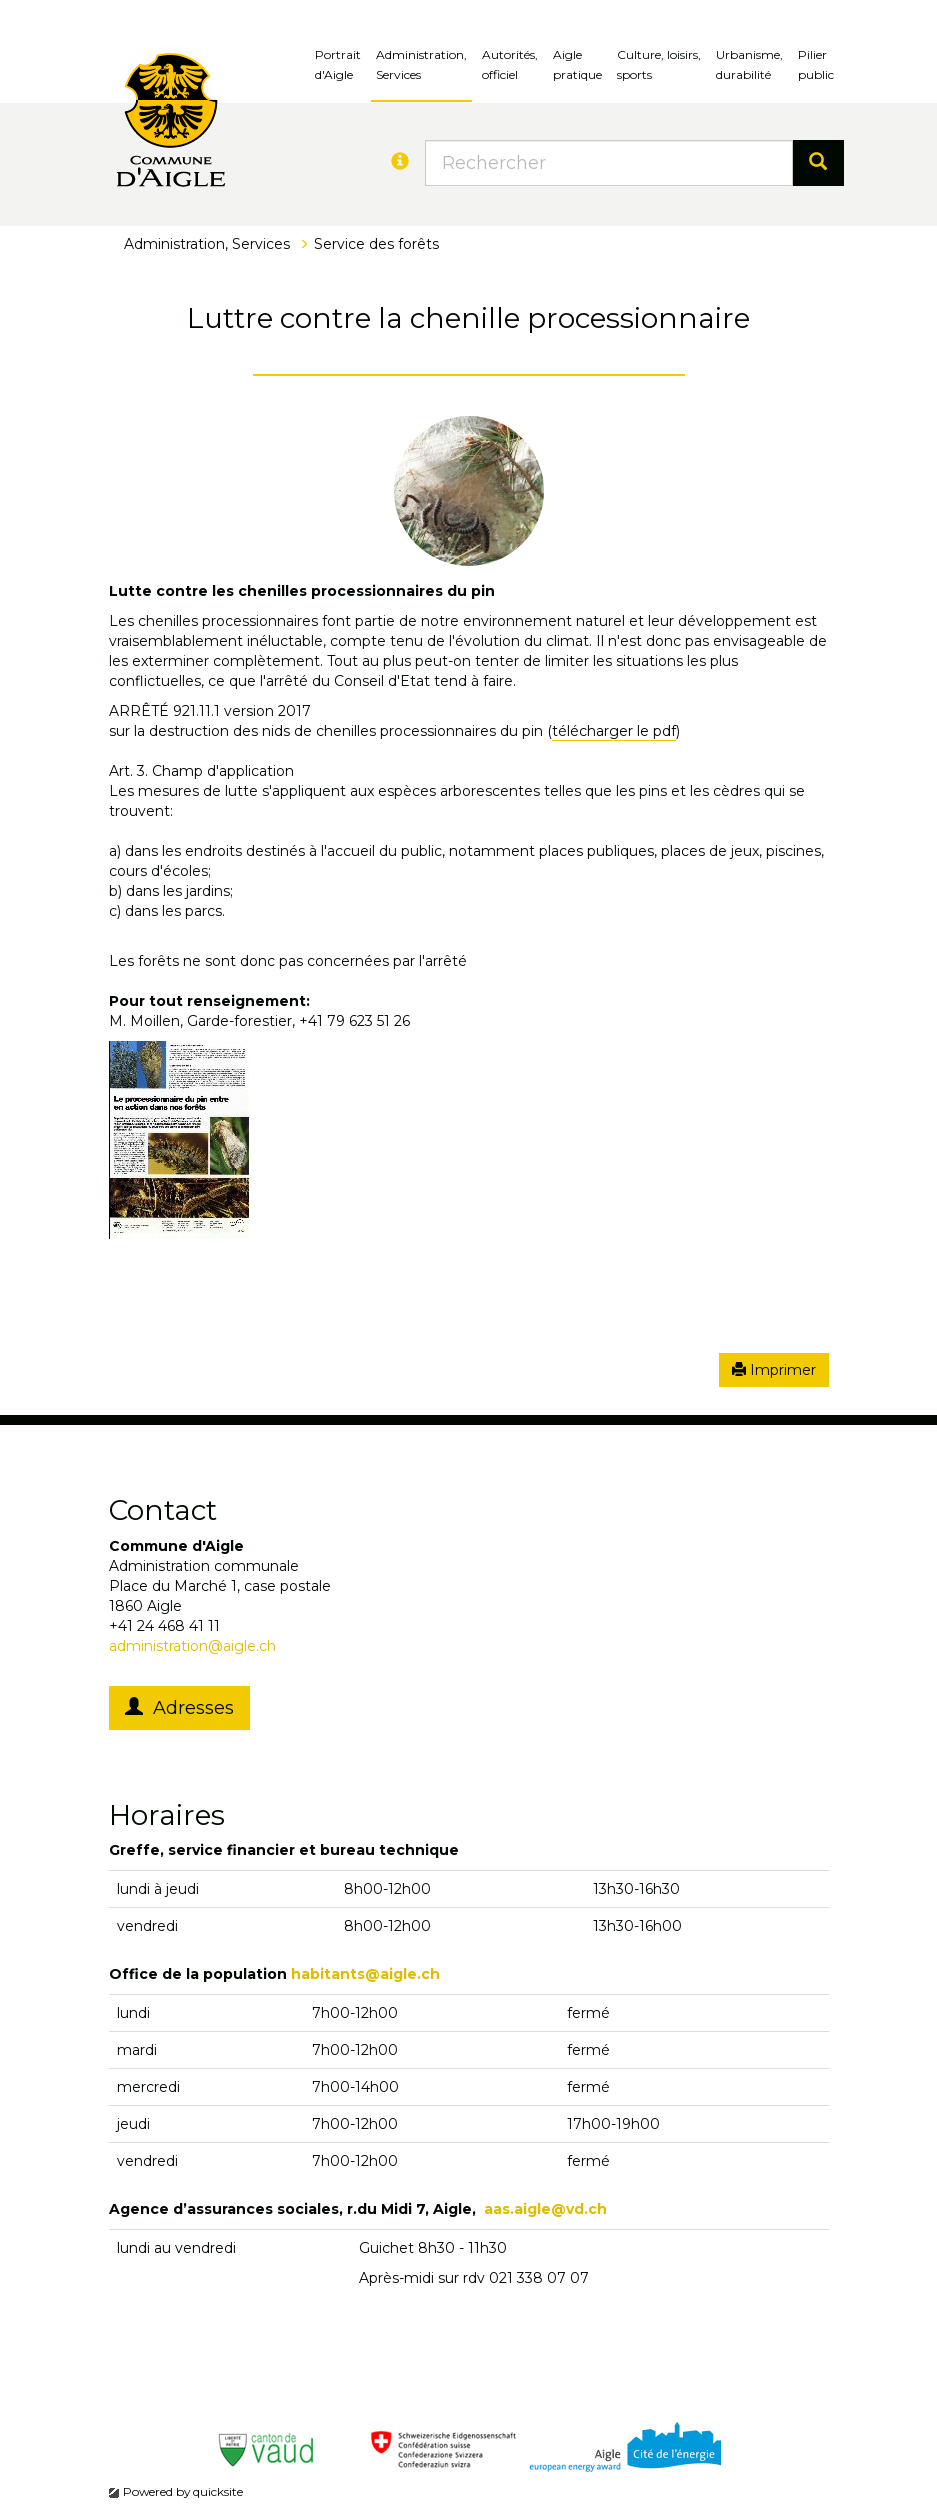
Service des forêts (376, 244)
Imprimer (774, 1370)
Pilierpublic (816, 64)
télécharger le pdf (614, 731)
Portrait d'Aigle (338, 64)
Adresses (179, 1708)
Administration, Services (421, 64)
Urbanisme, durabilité (749, 64)
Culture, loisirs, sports (659, 64)
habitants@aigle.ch (365, 1974)
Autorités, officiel (510, 64)
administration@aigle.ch (192, 1646)
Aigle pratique (577, 64)
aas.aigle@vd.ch (545, 2209)
